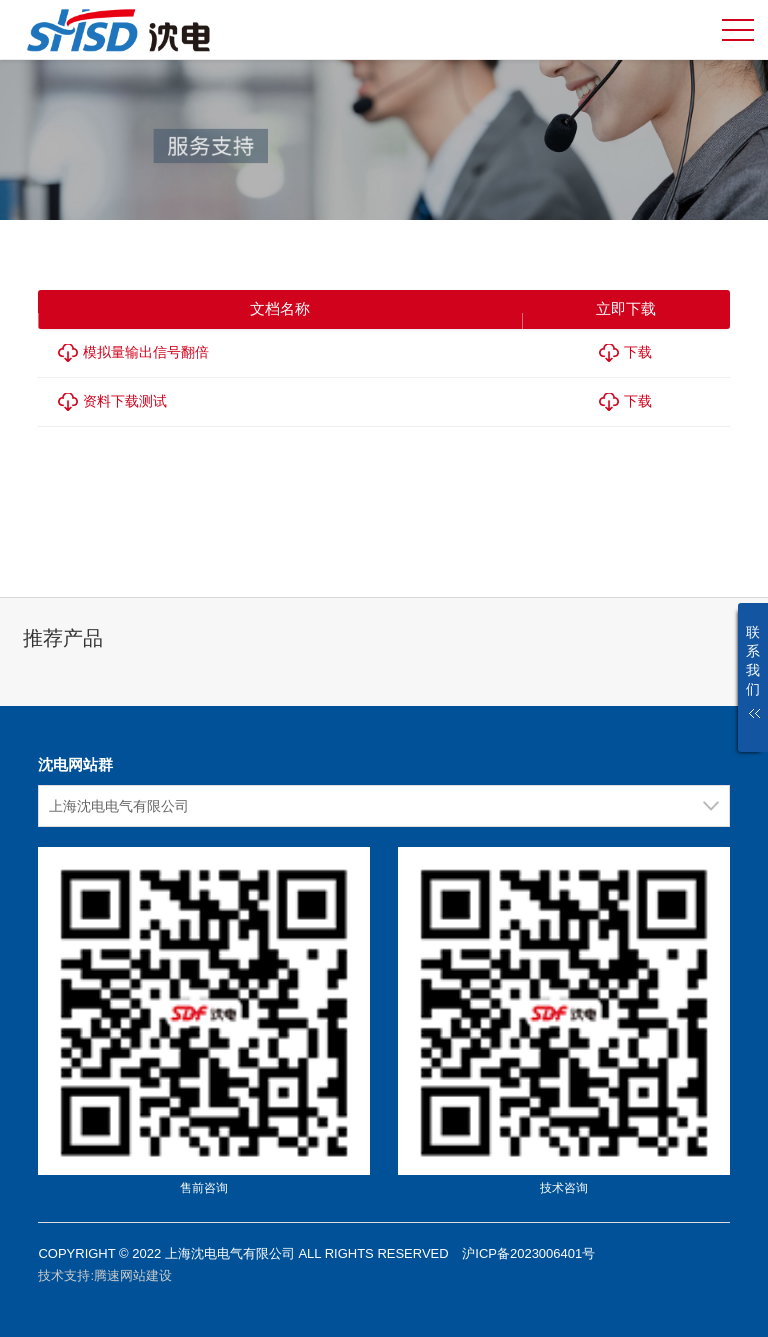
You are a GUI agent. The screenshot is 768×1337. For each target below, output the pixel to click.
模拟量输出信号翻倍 (146, 352)
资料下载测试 (125, 401)
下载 (638, 352)
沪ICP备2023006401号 (528, 1253)
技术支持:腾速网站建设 (105, 1275)
